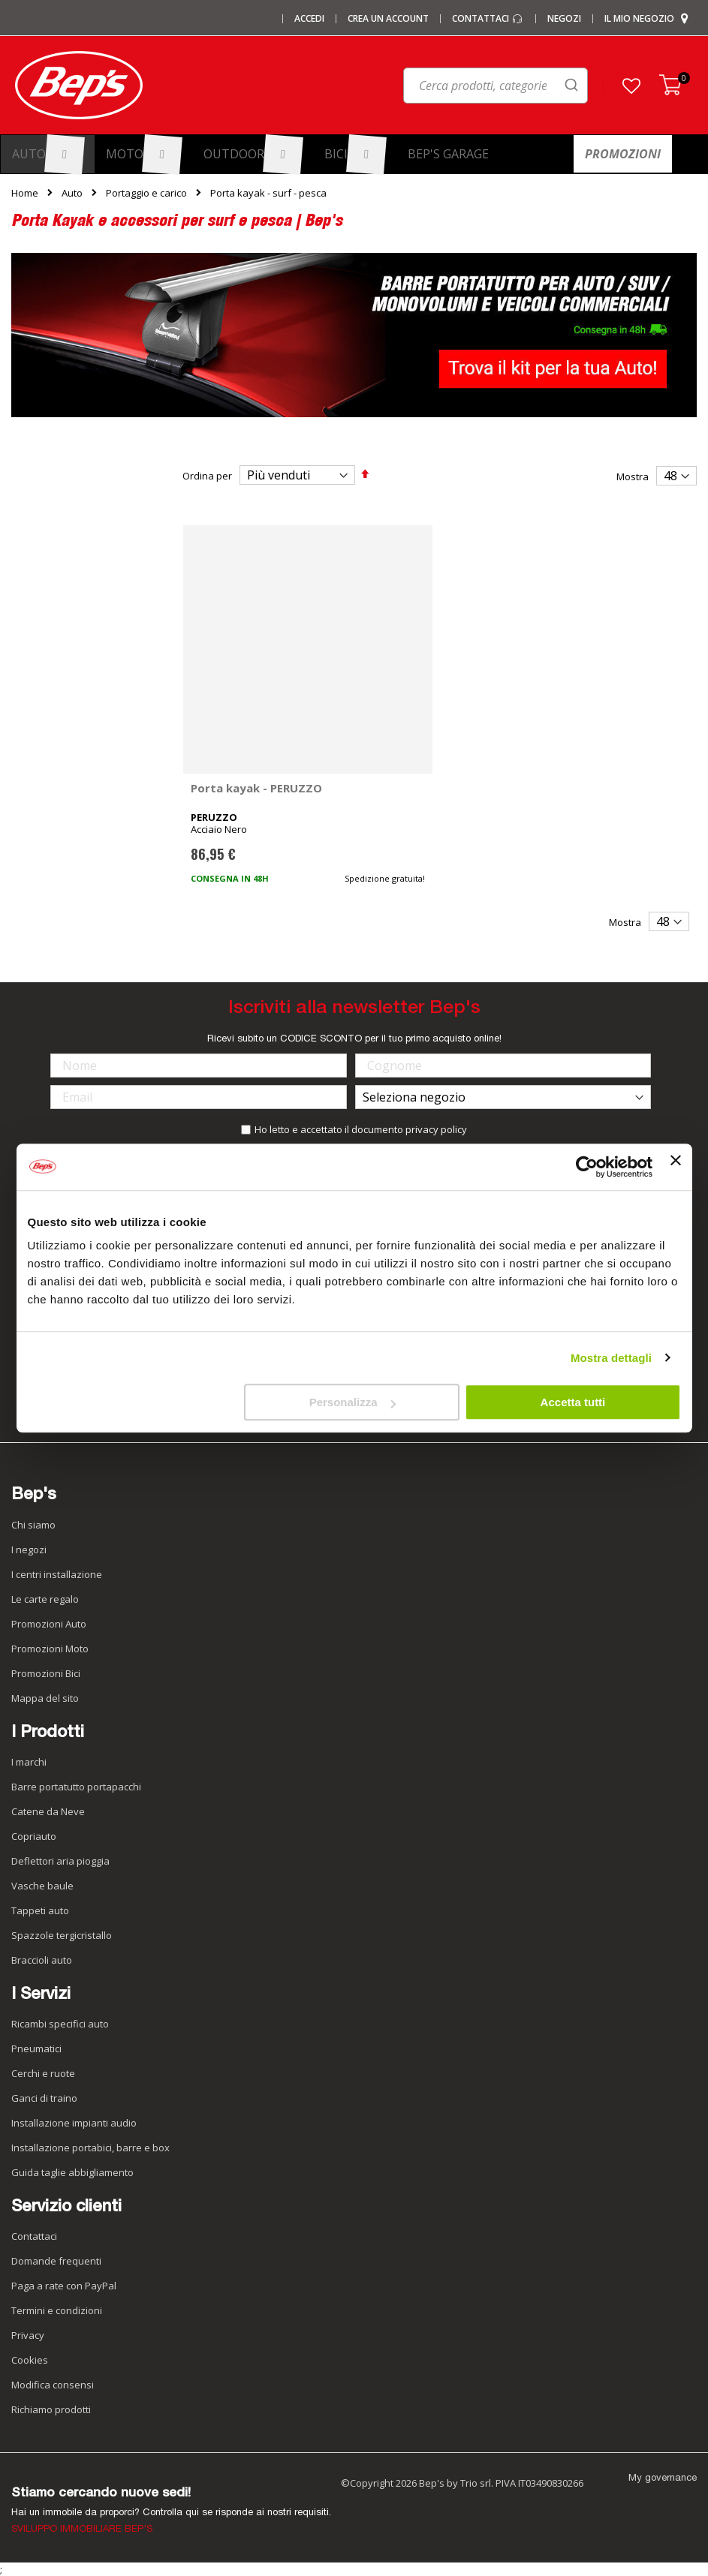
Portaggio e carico (146, 193)
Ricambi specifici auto (60, 2023)
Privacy (27, 2335)
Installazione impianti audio (74, 2123)
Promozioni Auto (48, 1624)
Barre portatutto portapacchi (76, 1786)
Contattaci (488, 18)
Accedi (309, 18)
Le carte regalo (45, 1599)
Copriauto (33, 1836)
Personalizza (352, 1402)
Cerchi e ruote (43, 2073)
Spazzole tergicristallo (61, 1935)
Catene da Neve (48, 1811)
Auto (72, 193)
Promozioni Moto (50, 1648)
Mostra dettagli (611, 1357)
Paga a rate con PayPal (63, 2285)
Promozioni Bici (45, 1673)
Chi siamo (33, 1524)
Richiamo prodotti (51, 2409)
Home (24, 193)
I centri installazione (56, 1574)
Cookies (29, 2360)
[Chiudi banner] (675, 1167)
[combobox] (434, 89)
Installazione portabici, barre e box (90, 2147)
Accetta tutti (573, 1402)
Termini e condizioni (56, 2310)
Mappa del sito (45, 1698)
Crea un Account (388, 18)
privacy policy (436, 1129)
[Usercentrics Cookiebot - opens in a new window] (586, 1167)
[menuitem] (48, 154)
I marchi (29, 1762)
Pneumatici (36, 2048)
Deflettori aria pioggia (60, 1861)
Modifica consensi (52, 2384)
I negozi (29, 1549)
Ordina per (207, 475)
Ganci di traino (44, 2098)
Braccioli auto (41, 1960)
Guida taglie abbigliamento (72, 2172)
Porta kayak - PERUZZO (256, 787)
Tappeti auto (40, 1910)
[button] (631, 85)
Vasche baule (42, 1885)
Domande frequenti (56, 2261)
